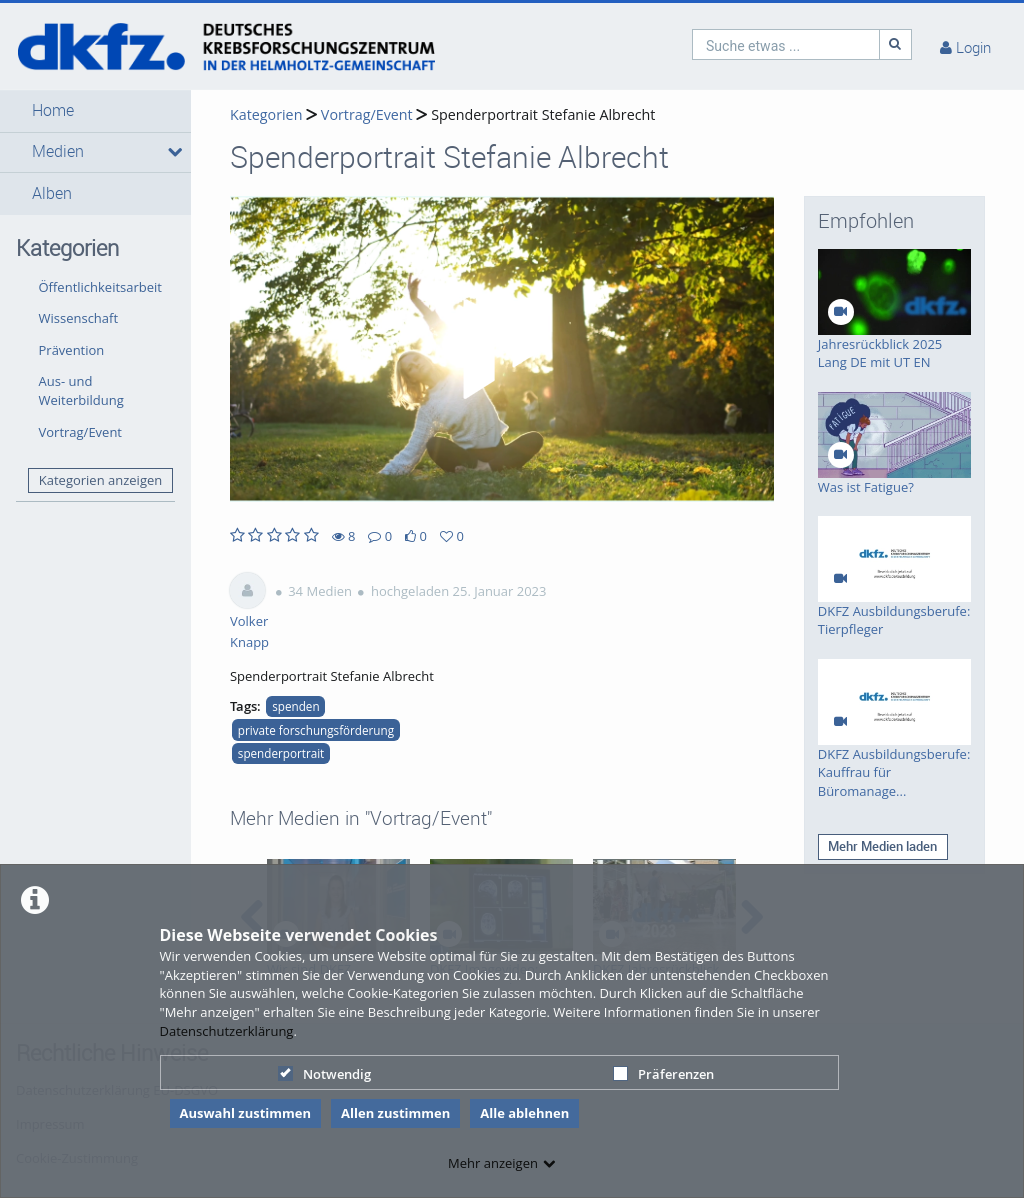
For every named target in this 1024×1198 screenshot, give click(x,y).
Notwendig (324, 1074)
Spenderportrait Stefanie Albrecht (543, 114)
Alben (52, 193)
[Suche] (896, 44)
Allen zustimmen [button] (395, 1113)
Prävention (72, 350)
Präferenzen (663, 1074)
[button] (95, 111)
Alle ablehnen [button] (524, 1113)
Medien (58, 151)
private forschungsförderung (316, 730)
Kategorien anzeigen (100, 480)
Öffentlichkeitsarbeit (100, 287)
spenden (295, 706)
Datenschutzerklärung (227, 1031)
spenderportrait (281, 753)
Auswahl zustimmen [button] (246, 1113)
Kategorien (266, 114)
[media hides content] (172, 152)
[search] (786, 44)
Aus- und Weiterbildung (81, 390)
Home (53, 110)
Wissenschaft (79, 318)
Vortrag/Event (81, 432)
